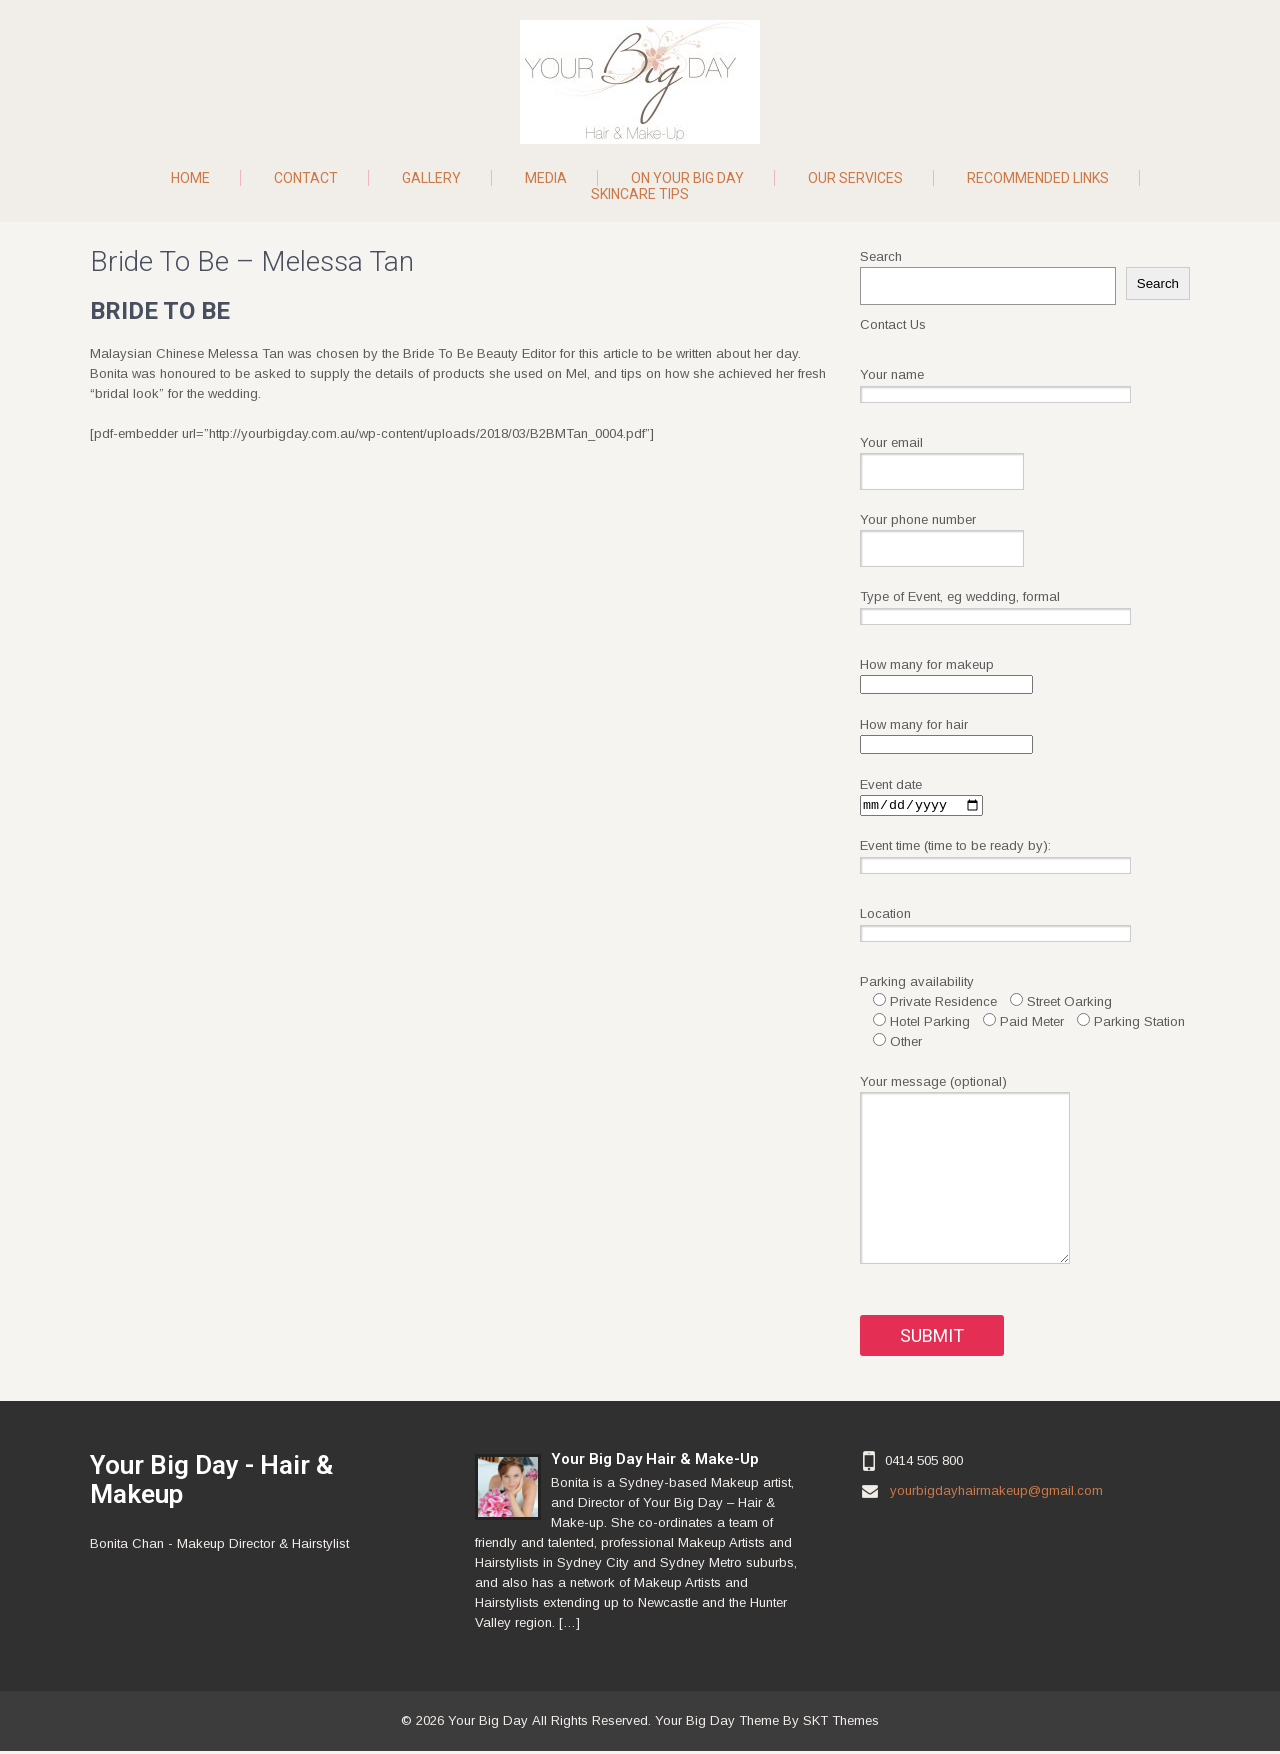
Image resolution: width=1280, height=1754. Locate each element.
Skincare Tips (640, 194)
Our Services (855, 178)
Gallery (431, 178)
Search (881, 256)
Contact (306, 178)
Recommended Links (1038, 178)
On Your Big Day (687, 178)
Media (546, 178)
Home (190, 178)
